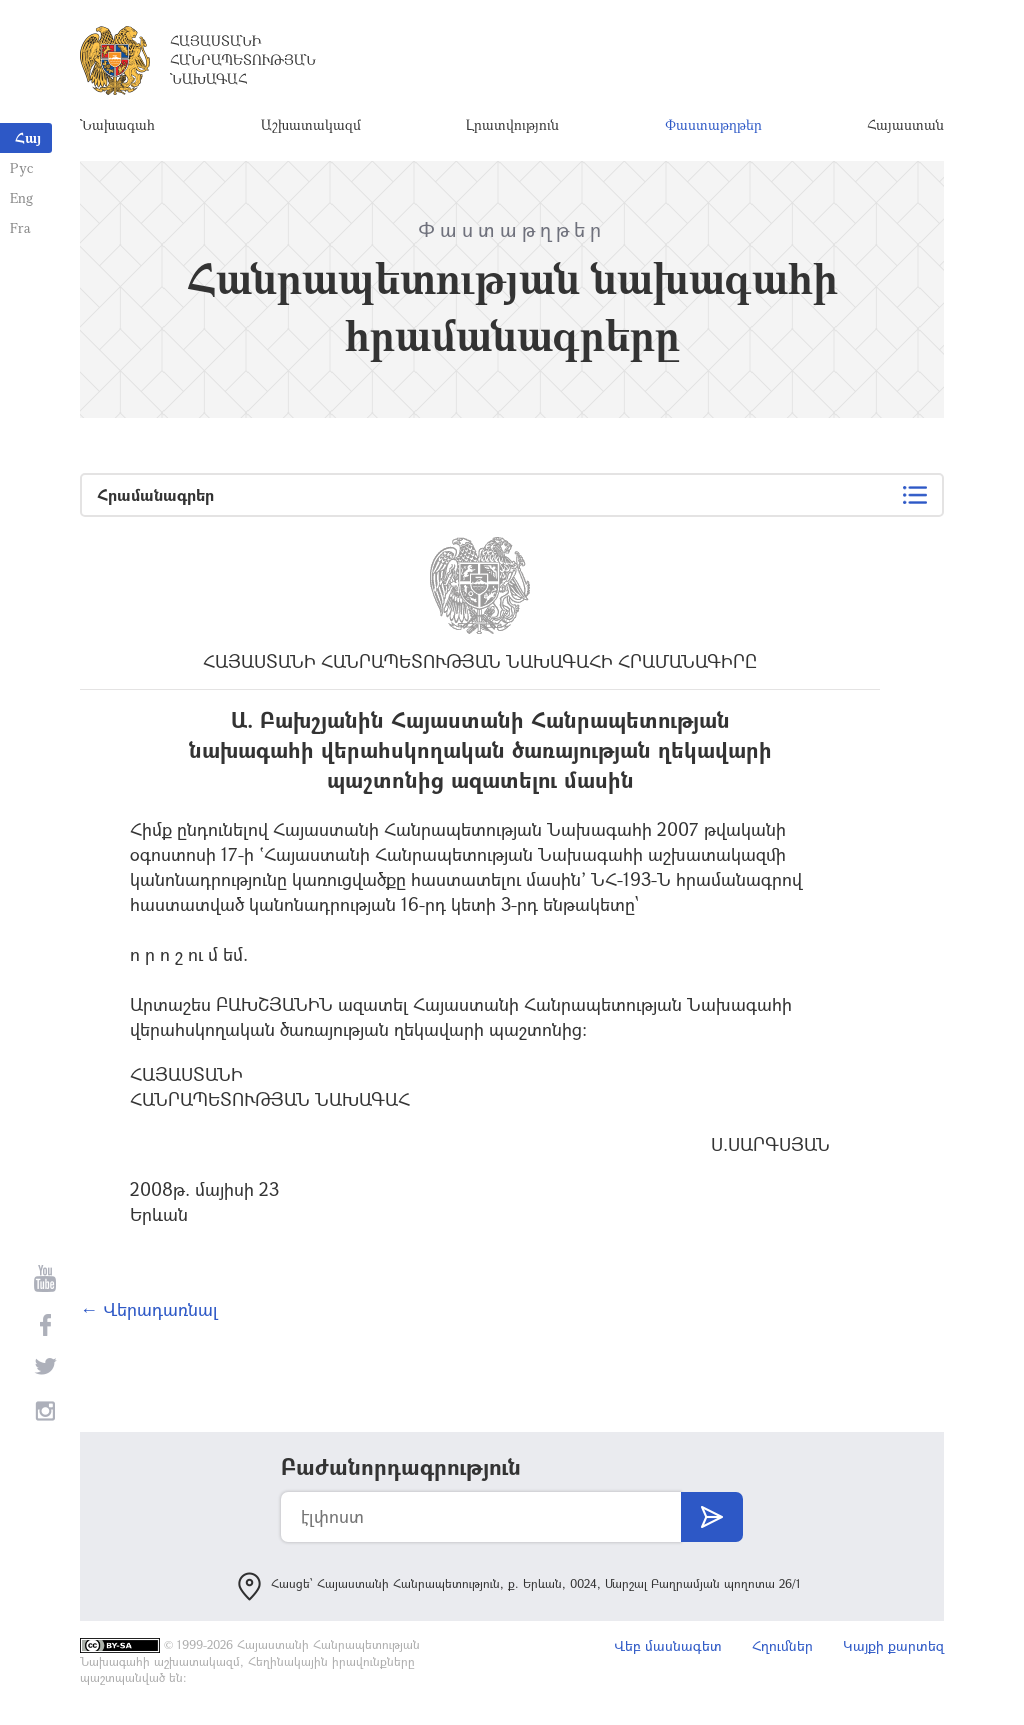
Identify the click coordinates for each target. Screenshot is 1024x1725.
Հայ (28, 137)
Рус (21, 167)
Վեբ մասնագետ (668, 1645)
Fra (20, 227)
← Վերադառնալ (149, 1309)
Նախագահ (117, 124)
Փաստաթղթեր (713, 124)
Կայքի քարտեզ (893, 1645)
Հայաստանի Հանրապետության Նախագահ (243, 59)
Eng (21, 197)
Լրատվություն (512, 124)
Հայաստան (905, 124)
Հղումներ (782, 1645)
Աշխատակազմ (311, 124)
